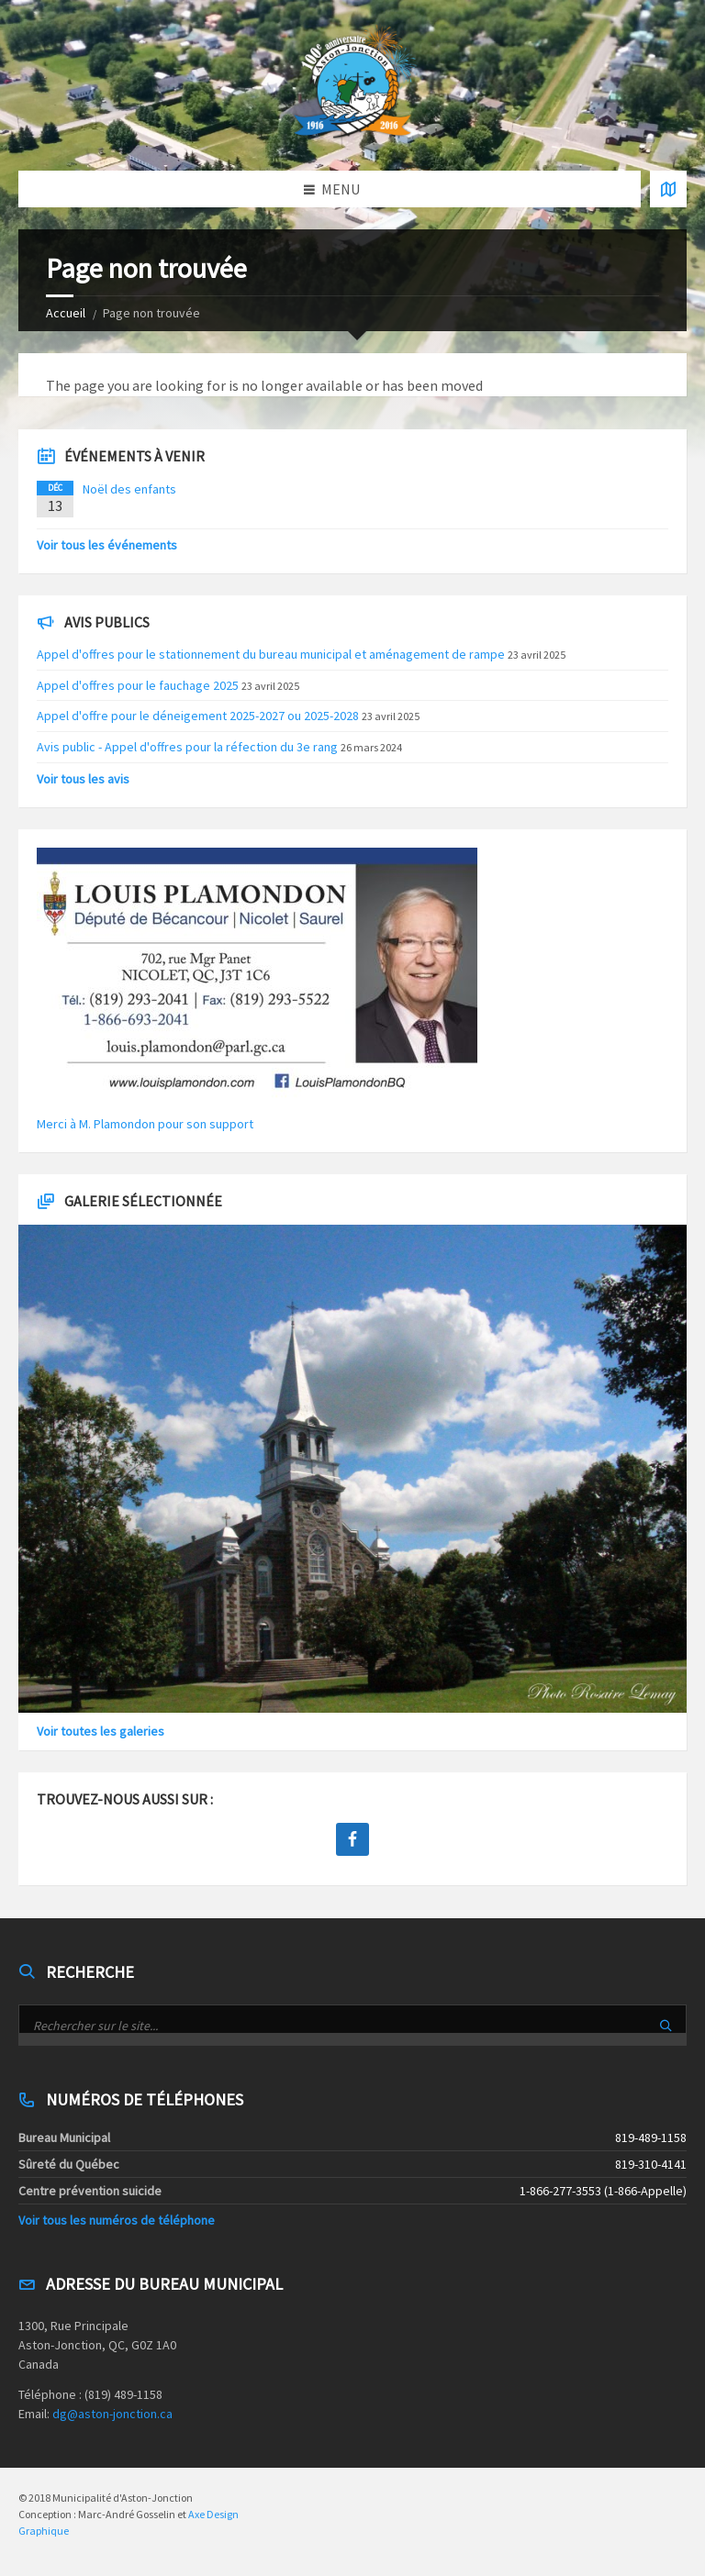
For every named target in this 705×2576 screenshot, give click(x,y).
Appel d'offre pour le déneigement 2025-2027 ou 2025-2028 (198, 715)
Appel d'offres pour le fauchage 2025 (138, 685)
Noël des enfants (129, 489)
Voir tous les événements (107, 545)
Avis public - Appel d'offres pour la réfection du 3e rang (187, 746)
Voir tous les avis (83, 779)
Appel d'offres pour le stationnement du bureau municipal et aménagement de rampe (271, 654)
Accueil (65, 313)
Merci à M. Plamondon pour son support (145, 1124)
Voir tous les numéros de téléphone (116, 2220)
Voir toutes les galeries (100, 1731)
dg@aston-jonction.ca (112, 2413)
